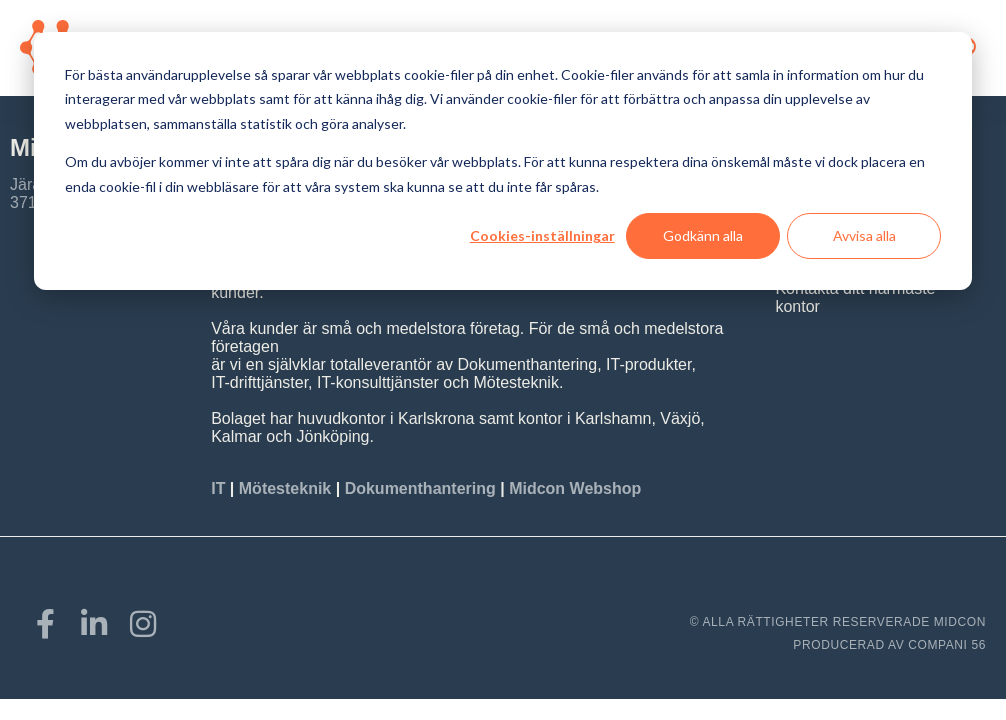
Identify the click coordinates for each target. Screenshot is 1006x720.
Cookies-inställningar (542, 235)
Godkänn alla (703, 235)
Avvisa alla (864, 235)
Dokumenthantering (420, 488)
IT (220, 488)
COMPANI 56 (947, 645)
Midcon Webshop (575, 488)
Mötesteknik (285, 488)
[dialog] (503, 161)
